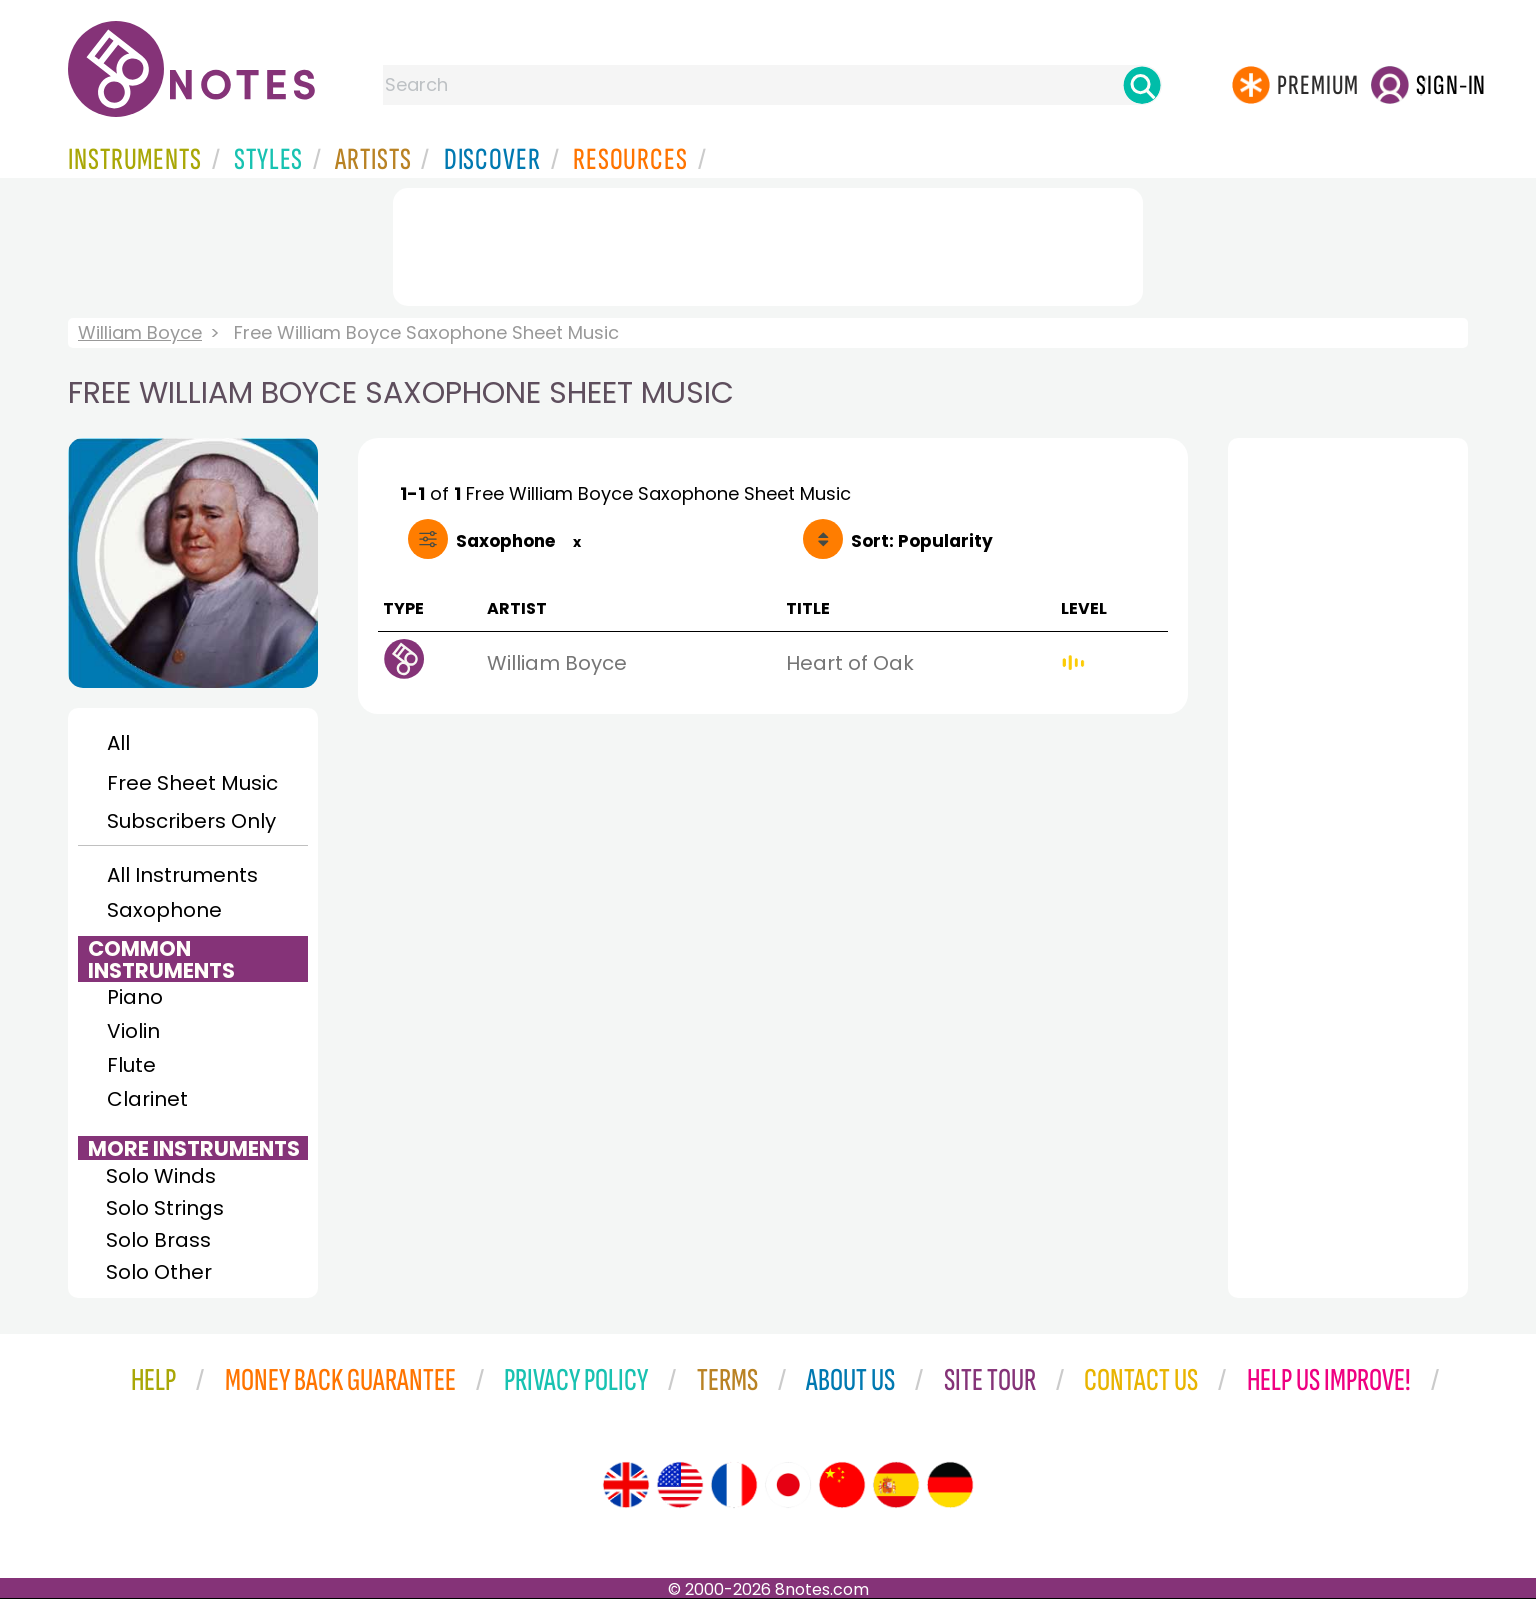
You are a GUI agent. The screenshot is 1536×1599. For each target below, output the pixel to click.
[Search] (1142, 85)
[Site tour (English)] (626, 1485)
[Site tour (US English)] (680, 1485)
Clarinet (147, 1099)
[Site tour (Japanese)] (788, 1485)
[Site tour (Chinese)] (842, 1485)
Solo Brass (158, 1240)
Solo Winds (161, 1176)
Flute (131, 1065)
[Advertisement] (768, 243)
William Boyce (140, 332)
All (118, 743)
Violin (133, 1031)
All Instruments (182, 875)
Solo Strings (165, 1208)
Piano (135, 997)
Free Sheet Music (192, 783)
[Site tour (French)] (734, 1485)
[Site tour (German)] (950, 1485)
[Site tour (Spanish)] (896, 1485)
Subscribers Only (191, 821)
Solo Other (159, 1272)
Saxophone (164, 910)
